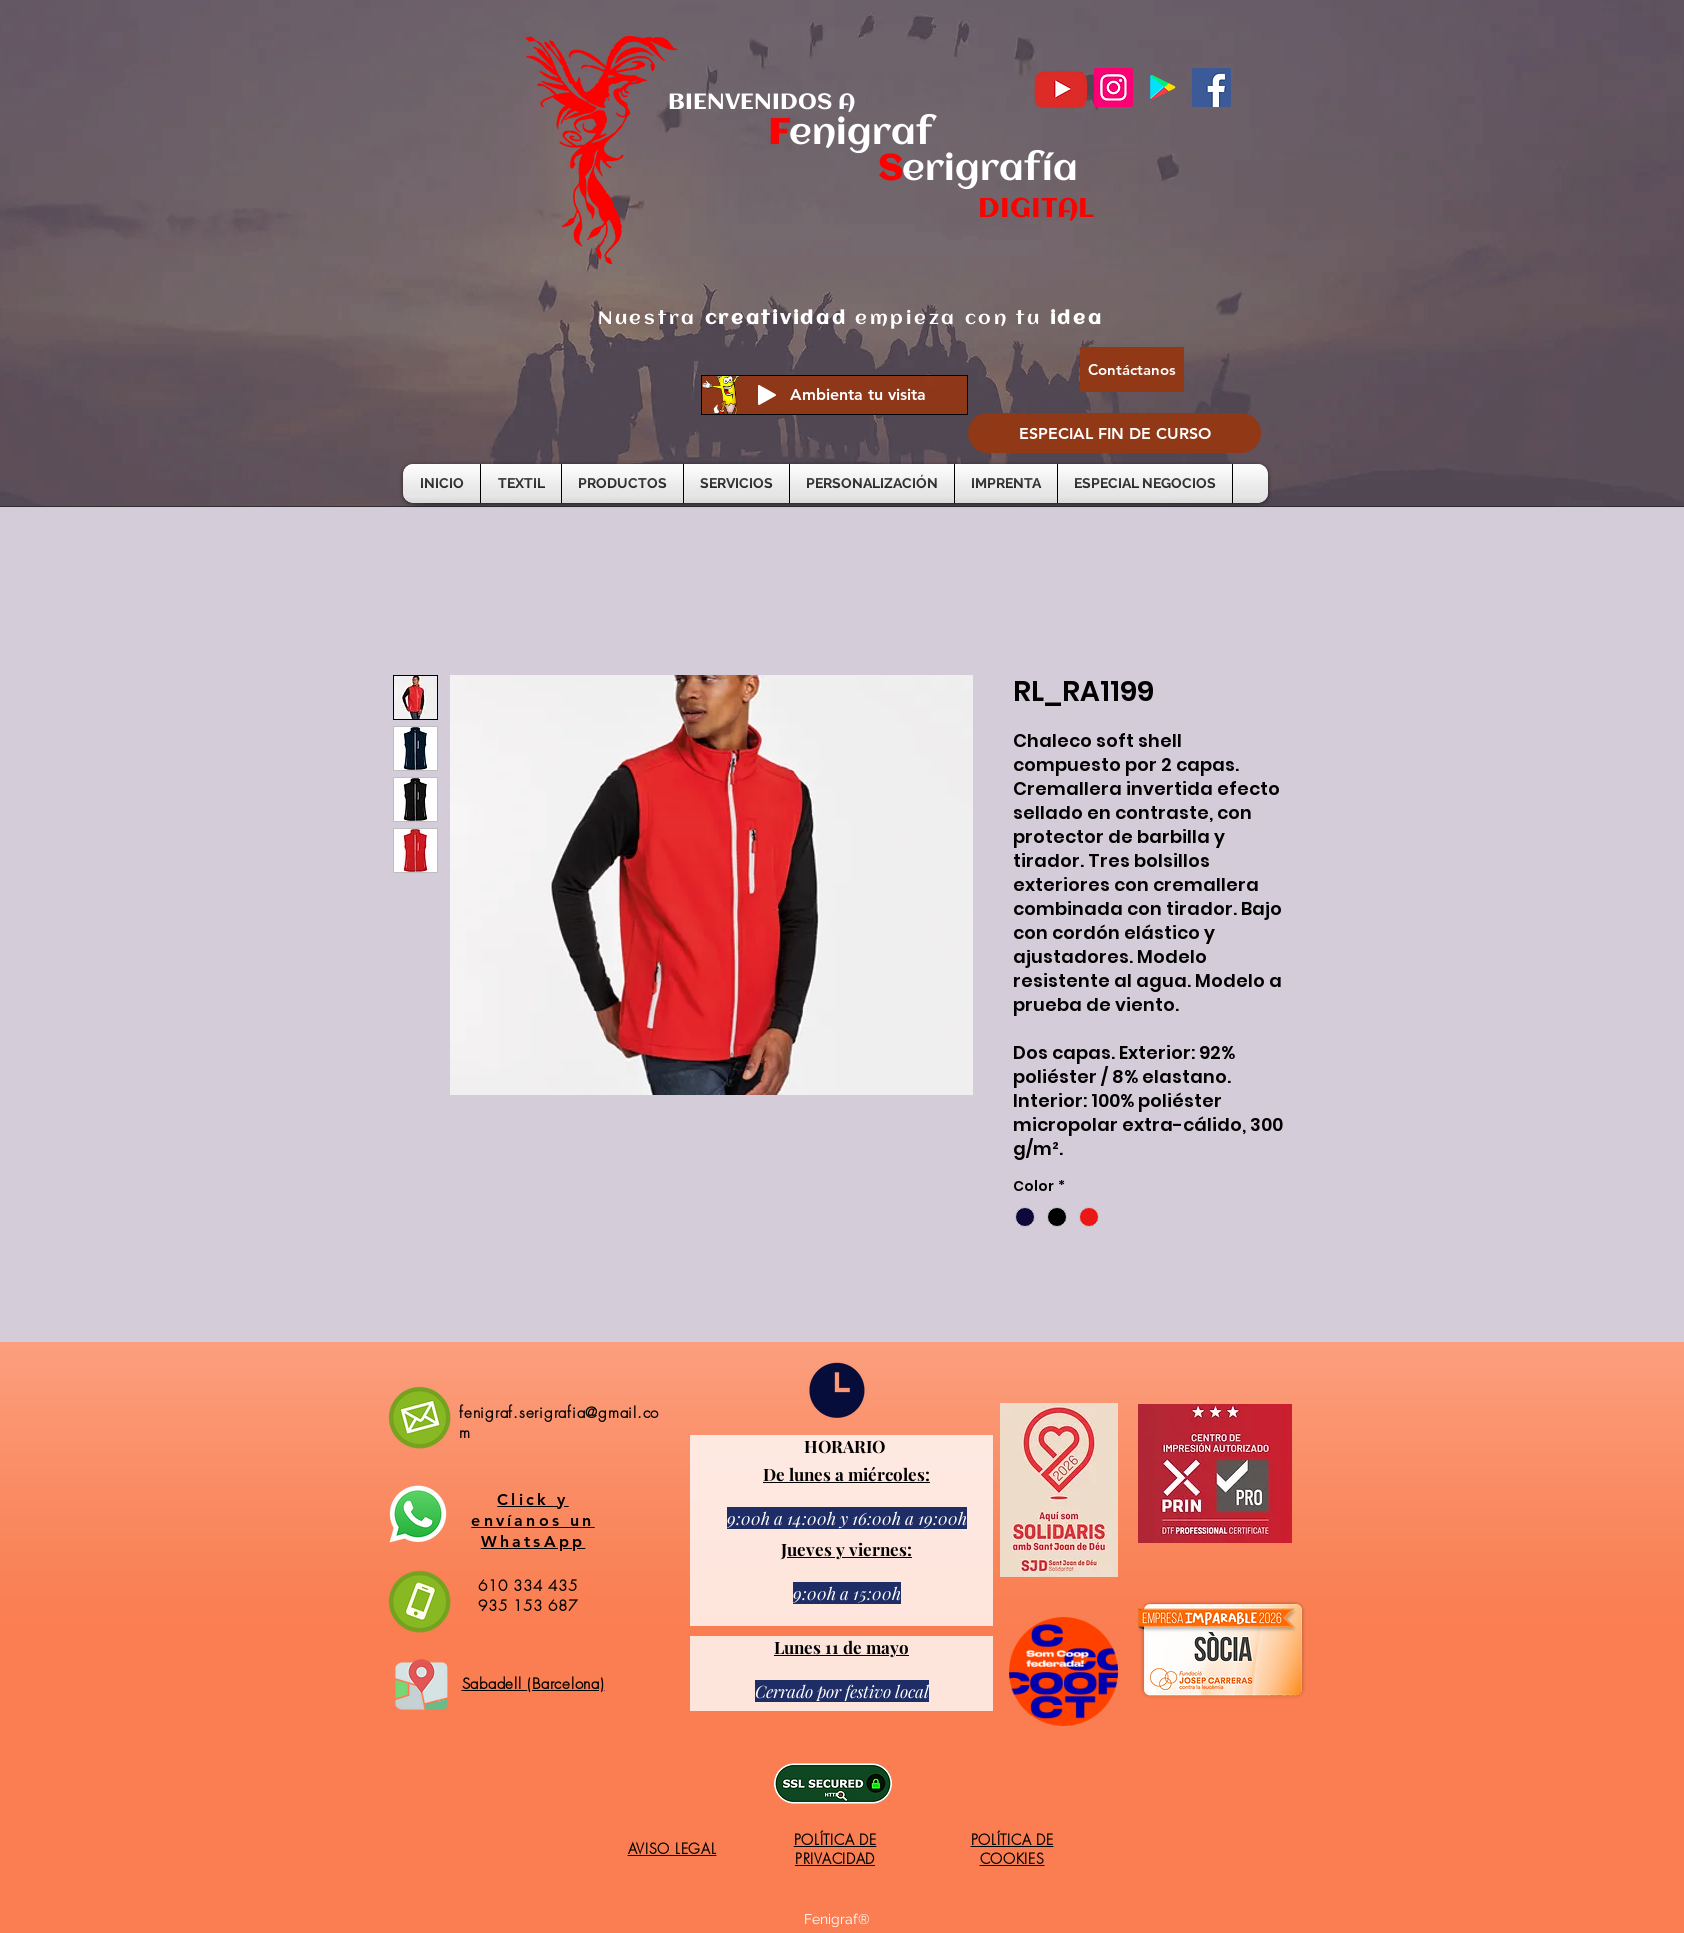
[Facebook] (1211, 87)
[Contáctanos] (1132, 369)
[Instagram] (1113, 87)
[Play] (767, 395)
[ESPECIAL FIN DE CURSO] (1114, 433)
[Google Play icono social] (1162, 87)
